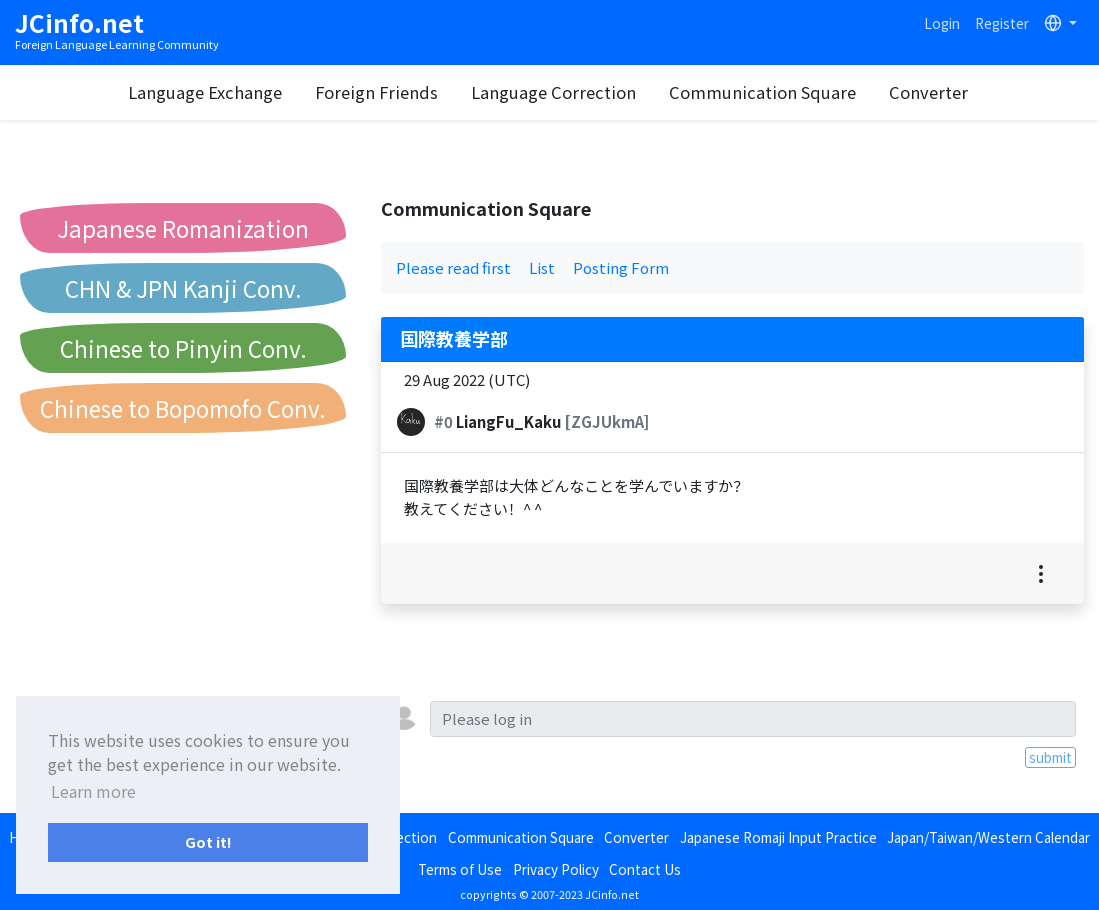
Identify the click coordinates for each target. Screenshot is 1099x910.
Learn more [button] (93, 791)
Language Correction (553, 92)
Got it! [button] (208, 841)
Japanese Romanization (183, 228)
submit (1050, 757)
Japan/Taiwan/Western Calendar (988, 837)
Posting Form (621, 267)
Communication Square (762, 92)
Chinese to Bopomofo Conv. (183, 408)
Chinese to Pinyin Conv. (183, 348)
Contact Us (645, 869)
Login (942, 23)
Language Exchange (205, 92)
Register (1002, 23)
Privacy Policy (556, 869)
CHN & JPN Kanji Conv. (183, 288)
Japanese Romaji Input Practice (778, 837)
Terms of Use (460, 869)
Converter (928, 92)
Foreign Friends (376, 92)
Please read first (453, 267)
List (542, 267)
